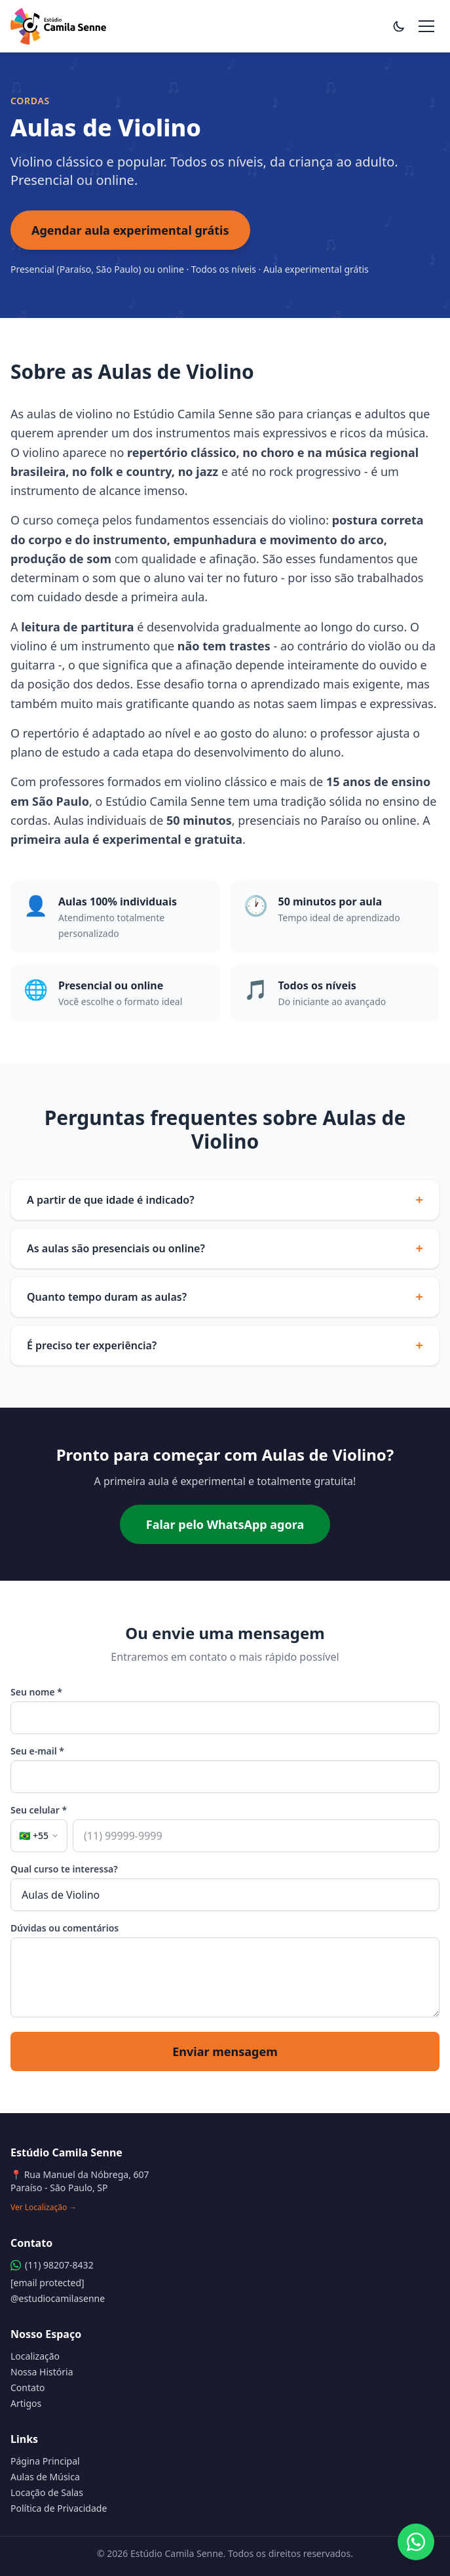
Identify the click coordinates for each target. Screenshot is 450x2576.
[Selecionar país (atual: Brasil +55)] (38, 1835)
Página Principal (45, 2461)
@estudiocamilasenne (57, 2298)
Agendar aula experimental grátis (130, 230)
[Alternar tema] (399, 26)
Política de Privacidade (58, 2508)
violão (384, 646)
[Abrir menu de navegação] (426, 26)
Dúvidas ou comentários (64, 1928)
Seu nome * (36, 1692)
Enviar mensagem (224, 2051)
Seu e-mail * (37, 1751)
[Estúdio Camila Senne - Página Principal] (58, 26)
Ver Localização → (43, 2207)
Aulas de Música (45, 2476)
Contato (27, 2387)
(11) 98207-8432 (52, 2265)
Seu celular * (38, 1810)
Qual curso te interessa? (64, 1869)
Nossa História (41, 2372)
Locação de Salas (46, 2492)
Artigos (25, 2403)
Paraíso (340, 820)
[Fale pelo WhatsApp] (416, 2542)
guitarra (32, 665)
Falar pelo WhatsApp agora (225, 1524)
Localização (35, 2356)
